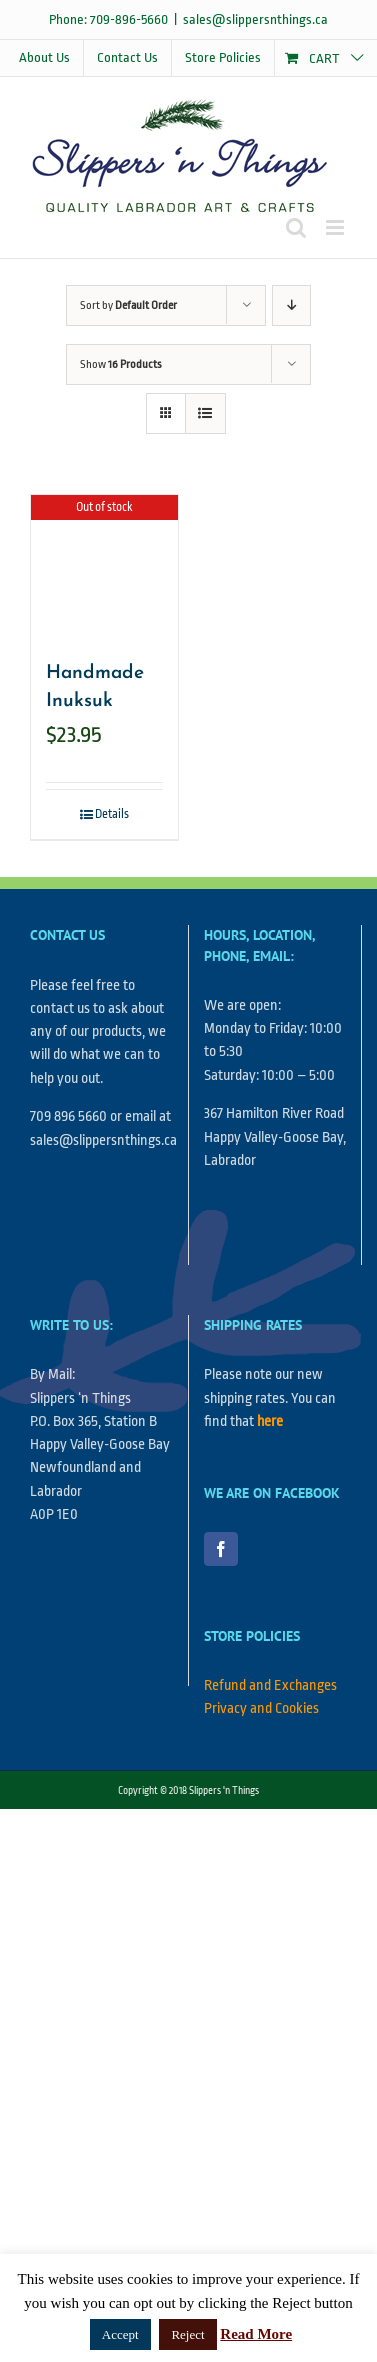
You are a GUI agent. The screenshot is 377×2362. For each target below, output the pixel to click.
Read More (256, 2334)
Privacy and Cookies (261, 1708)
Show (121, 364)
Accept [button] (120, 2334)
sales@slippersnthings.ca (255, 19)
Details (112, 814)
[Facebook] (221, 1549)
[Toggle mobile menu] (336, 227)
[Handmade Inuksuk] (104, 568)
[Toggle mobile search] (296, 227)
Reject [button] (187, 2334)
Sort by (128, 305)
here (270, 1421)
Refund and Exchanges (270, 1685)
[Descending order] (291, 305)
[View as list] (205, 413)
